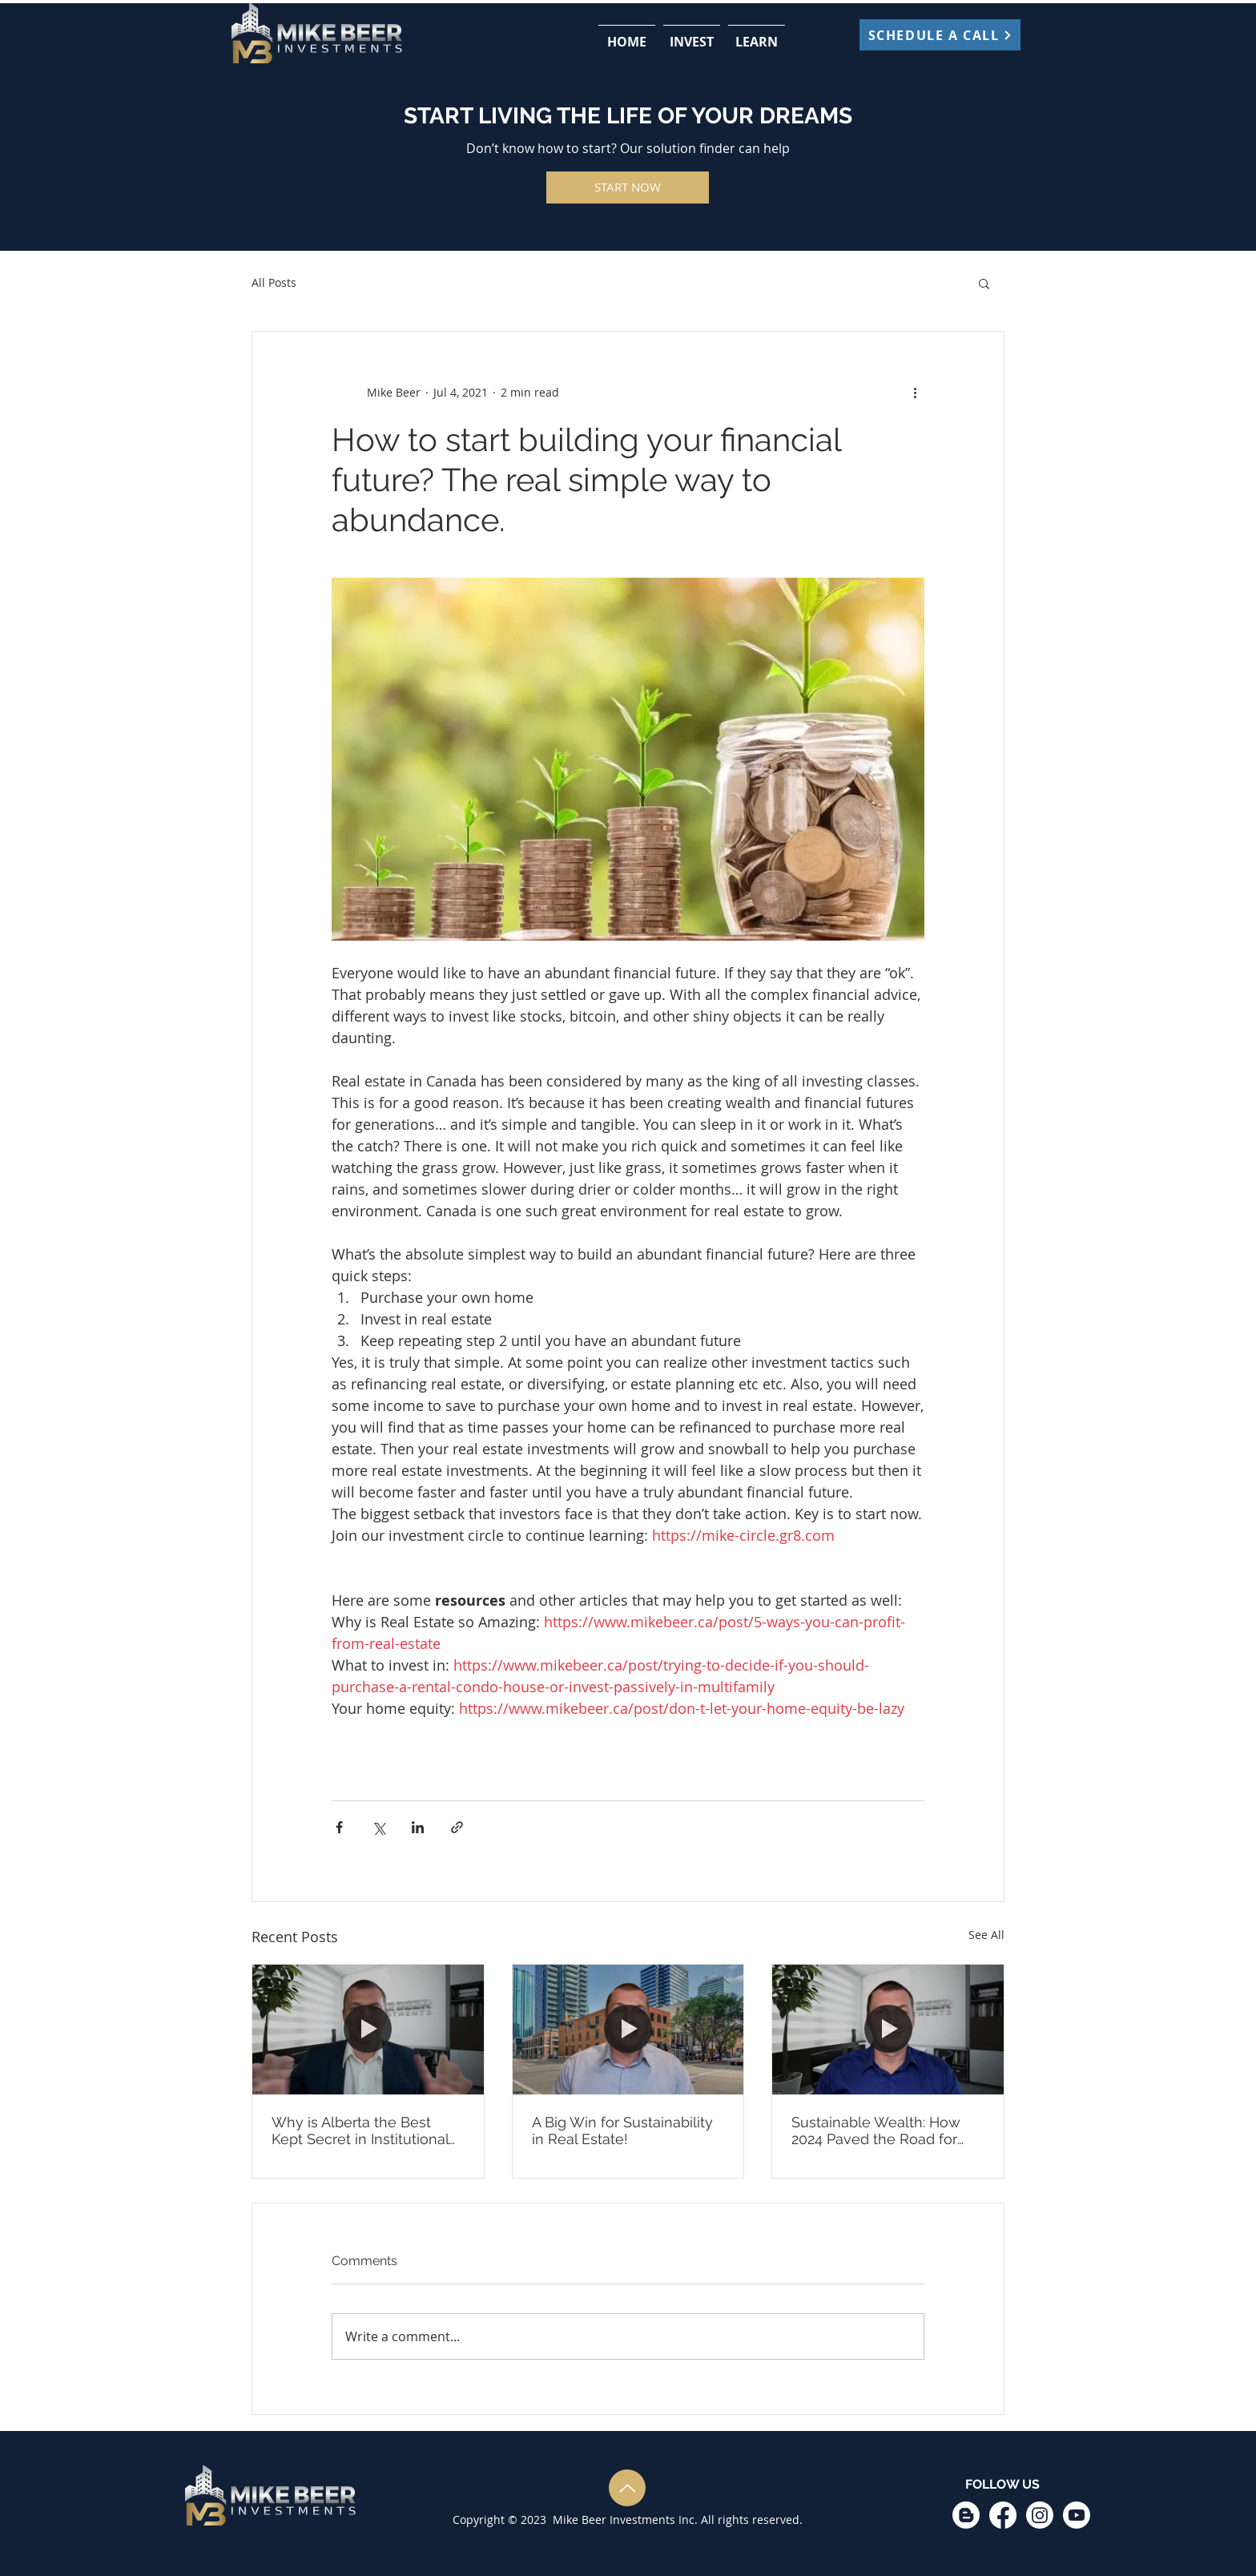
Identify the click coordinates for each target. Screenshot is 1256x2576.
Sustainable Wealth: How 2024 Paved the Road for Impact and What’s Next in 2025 (879, 2130)
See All (986, 1934)
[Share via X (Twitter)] (378, 1827)
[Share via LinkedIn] (417, 1827)
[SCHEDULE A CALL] (939, 34)
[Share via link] (457, 1827)
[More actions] (914, 392)
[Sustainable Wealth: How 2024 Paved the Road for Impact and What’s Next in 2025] (888, 2029)
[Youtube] (1076, 2515)
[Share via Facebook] (339, 1827)
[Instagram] (1039, 2515)
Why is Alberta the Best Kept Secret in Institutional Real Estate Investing (360, 2130)
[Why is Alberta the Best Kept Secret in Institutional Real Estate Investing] (368, 2029)
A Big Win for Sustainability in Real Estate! (622, 2130)
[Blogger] (966, 2515)
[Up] (627, 2487)
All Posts (274, 282)
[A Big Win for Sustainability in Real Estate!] (628, 2029)
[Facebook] (1002, 2515)
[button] (691, 34)
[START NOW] (627, 187)
